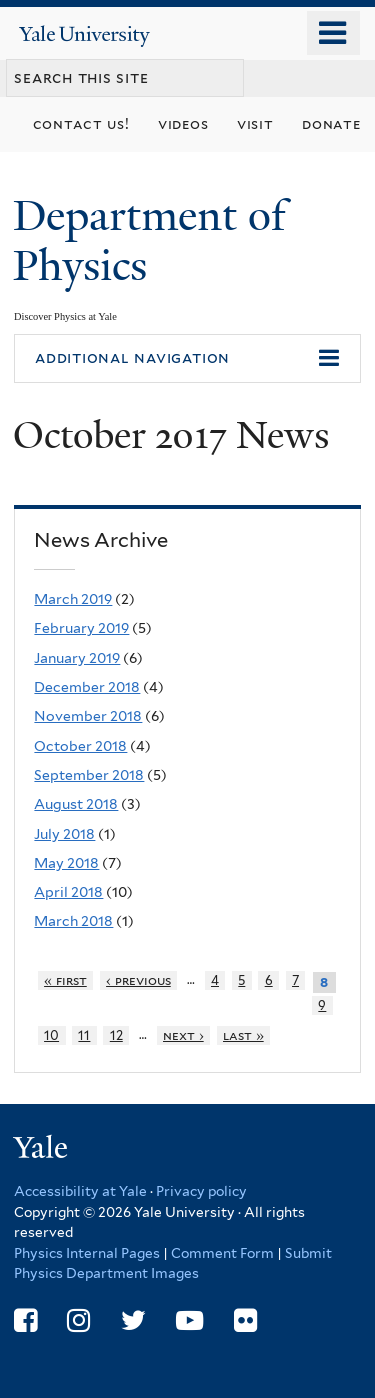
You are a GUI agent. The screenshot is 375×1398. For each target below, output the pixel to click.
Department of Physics (149, 240)
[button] (187, 359)
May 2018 (66, 863)
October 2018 (80, 746)
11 (84, 1035)
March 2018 (73, 921)
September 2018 (89, 775)
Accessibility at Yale (80, 1191)
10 (51, 1035)
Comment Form (222, 1253)
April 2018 (68, 892)
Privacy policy (201, 1191)
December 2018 (87, 687)
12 (116, 1035)
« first (65, 980)
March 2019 (73, 599)
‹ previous (138, 980)
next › (183, 1035)
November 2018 (88, 716)
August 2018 (76, 804)
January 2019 (77, 658)
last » (243, 1035)
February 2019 (81, 628)
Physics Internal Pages (87, 1253)
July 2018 (64, 834)
